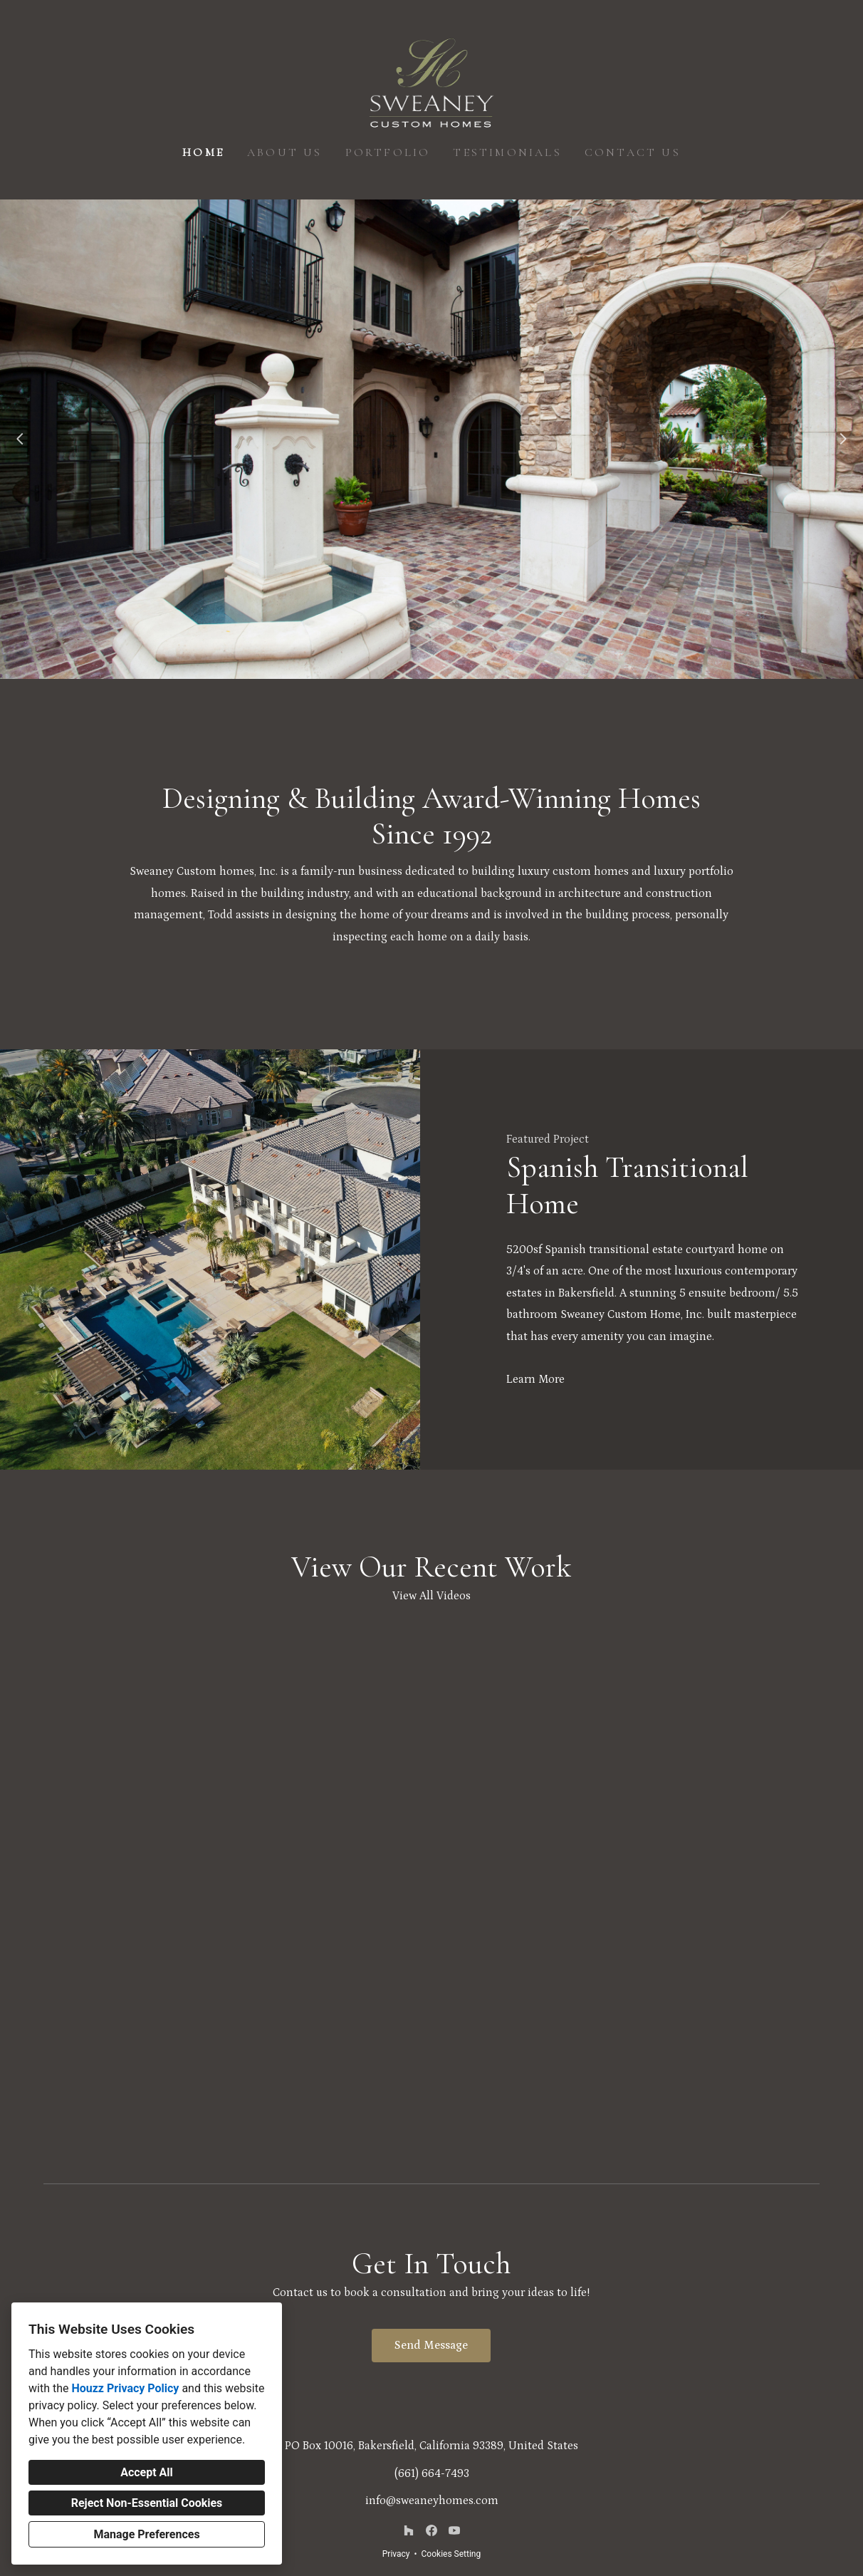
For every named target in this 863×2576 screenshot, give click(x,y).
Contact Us (633, 152)
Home (203, 152)
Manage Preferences (146, 2534)
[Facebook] (431, 2530)
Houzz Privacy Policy (125, 2388)
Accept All (146, 2472)
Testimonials (507, 152)
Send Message (431, 2345)
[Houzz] (408, 2530)
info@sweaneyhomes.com (431, 2500)
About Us (285, 152)
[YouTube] (454, 2530)
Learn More (535, 1379)
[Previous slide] (20, 439)
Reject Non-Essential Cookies (147, 2503)
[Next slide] (843, 439)
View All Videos (431, 1595)
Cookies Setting (451, 2554)
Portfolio (388, 152)
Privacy (396, 2554)
